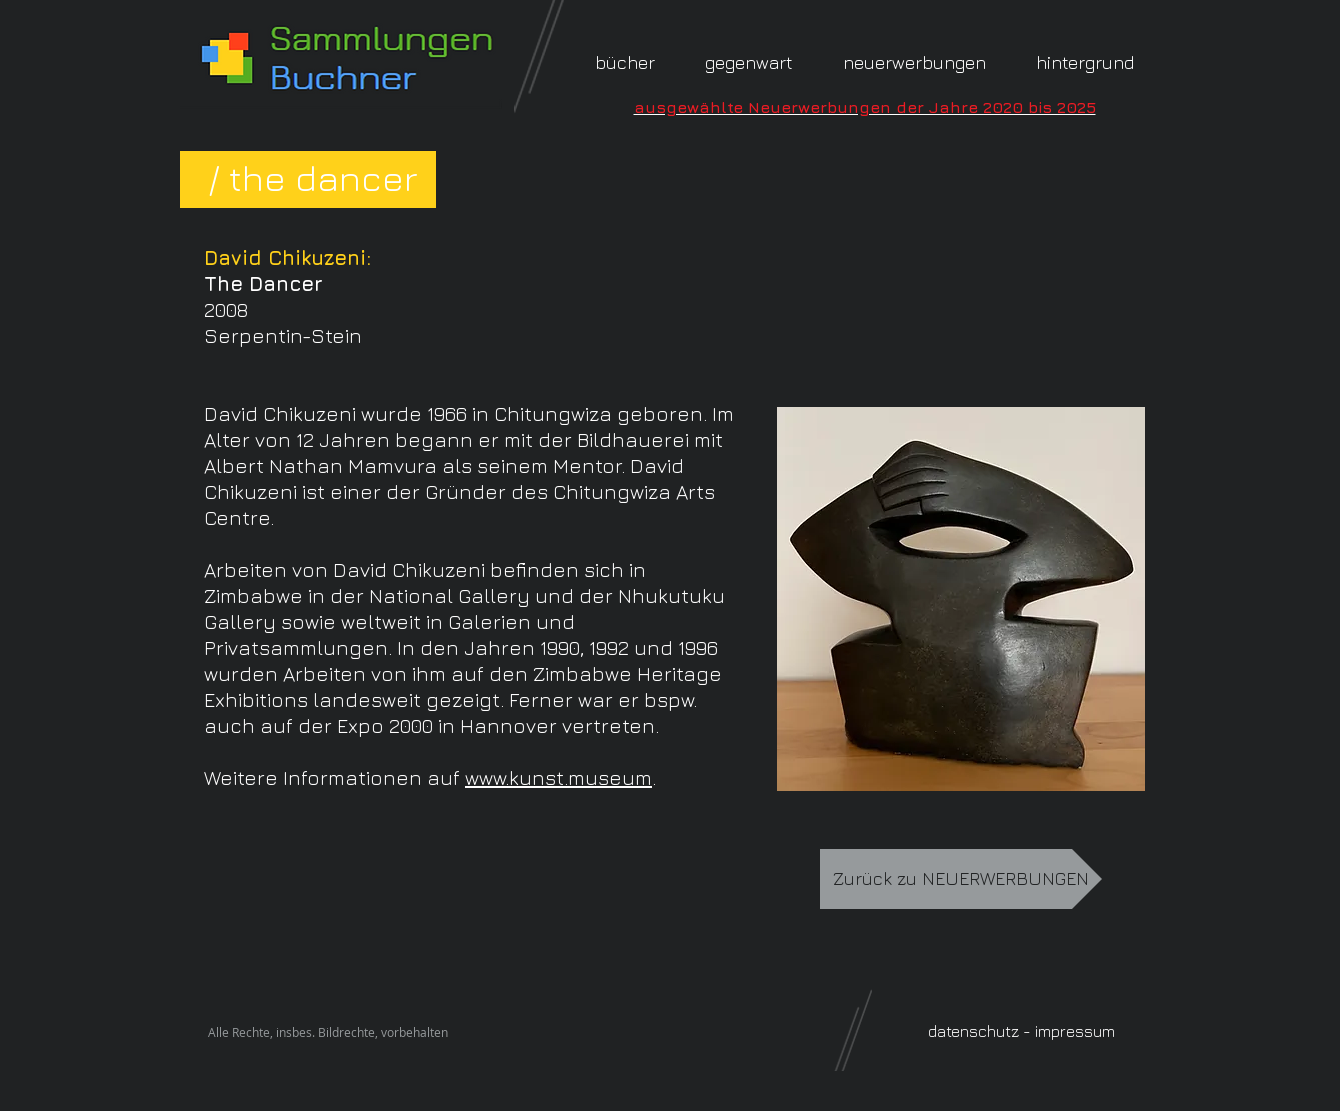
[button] (1085, 62)
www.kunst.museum (558, 777)
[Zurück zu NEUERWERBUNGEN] (961, 879)
